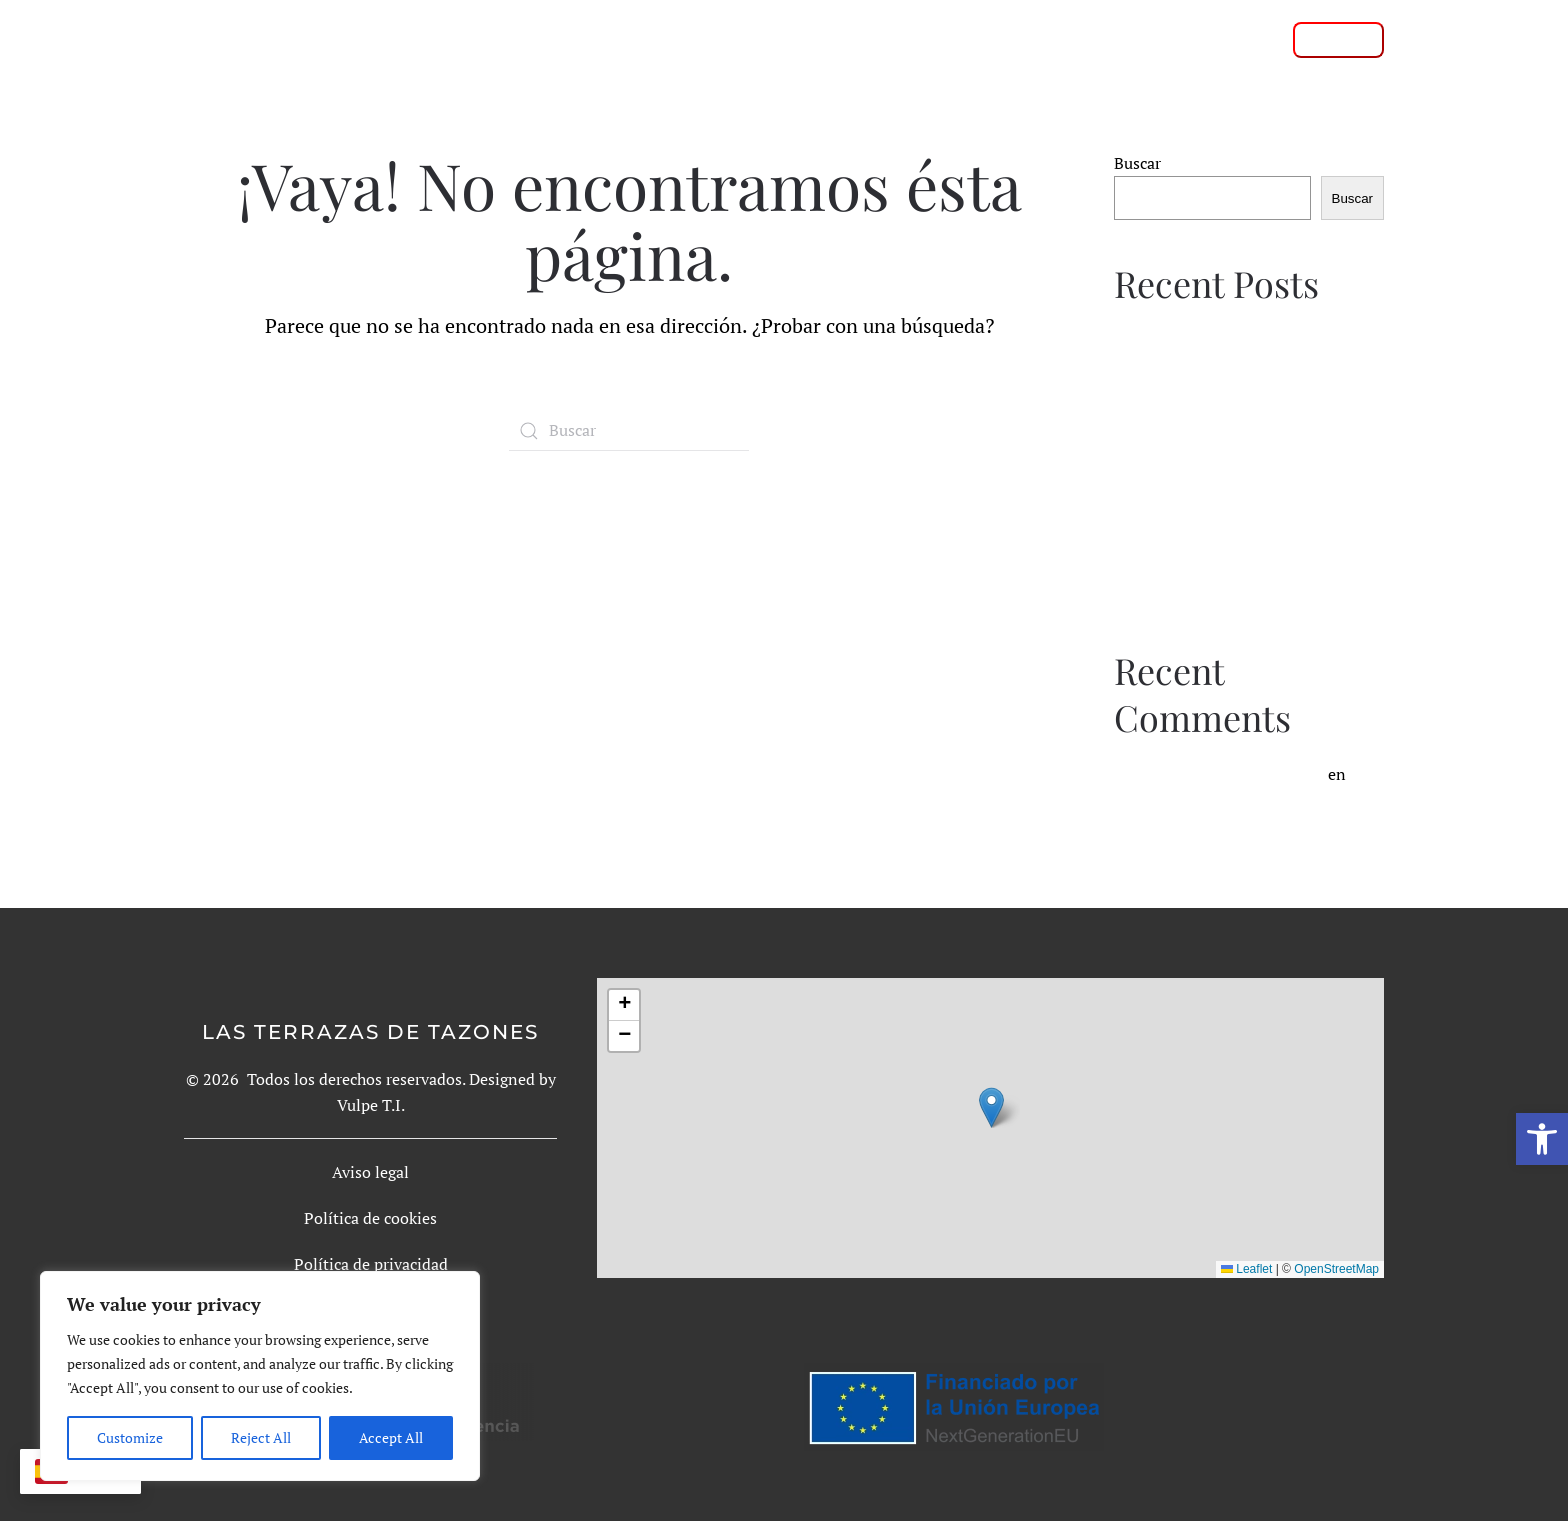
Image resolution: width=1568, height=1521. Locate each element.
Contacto (1223, 39)
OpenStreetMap (1336, 1269)
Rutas (826, 39)
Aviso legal (370, 1172)
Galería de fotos (950, 39)
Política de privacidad (371, 1264)
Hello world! (1188, 803)
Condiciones (1102, 39)
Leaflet (1246, 1269)
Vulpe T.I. (371, 1105)
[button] (1542, 1139)
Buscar (1137, 163)
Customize (130, 1437)
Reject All (261, 1437)
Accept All (391, 1437)
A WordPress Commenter (1234, 774)
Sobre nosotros (705, 39)
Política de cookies (370, 1218)
